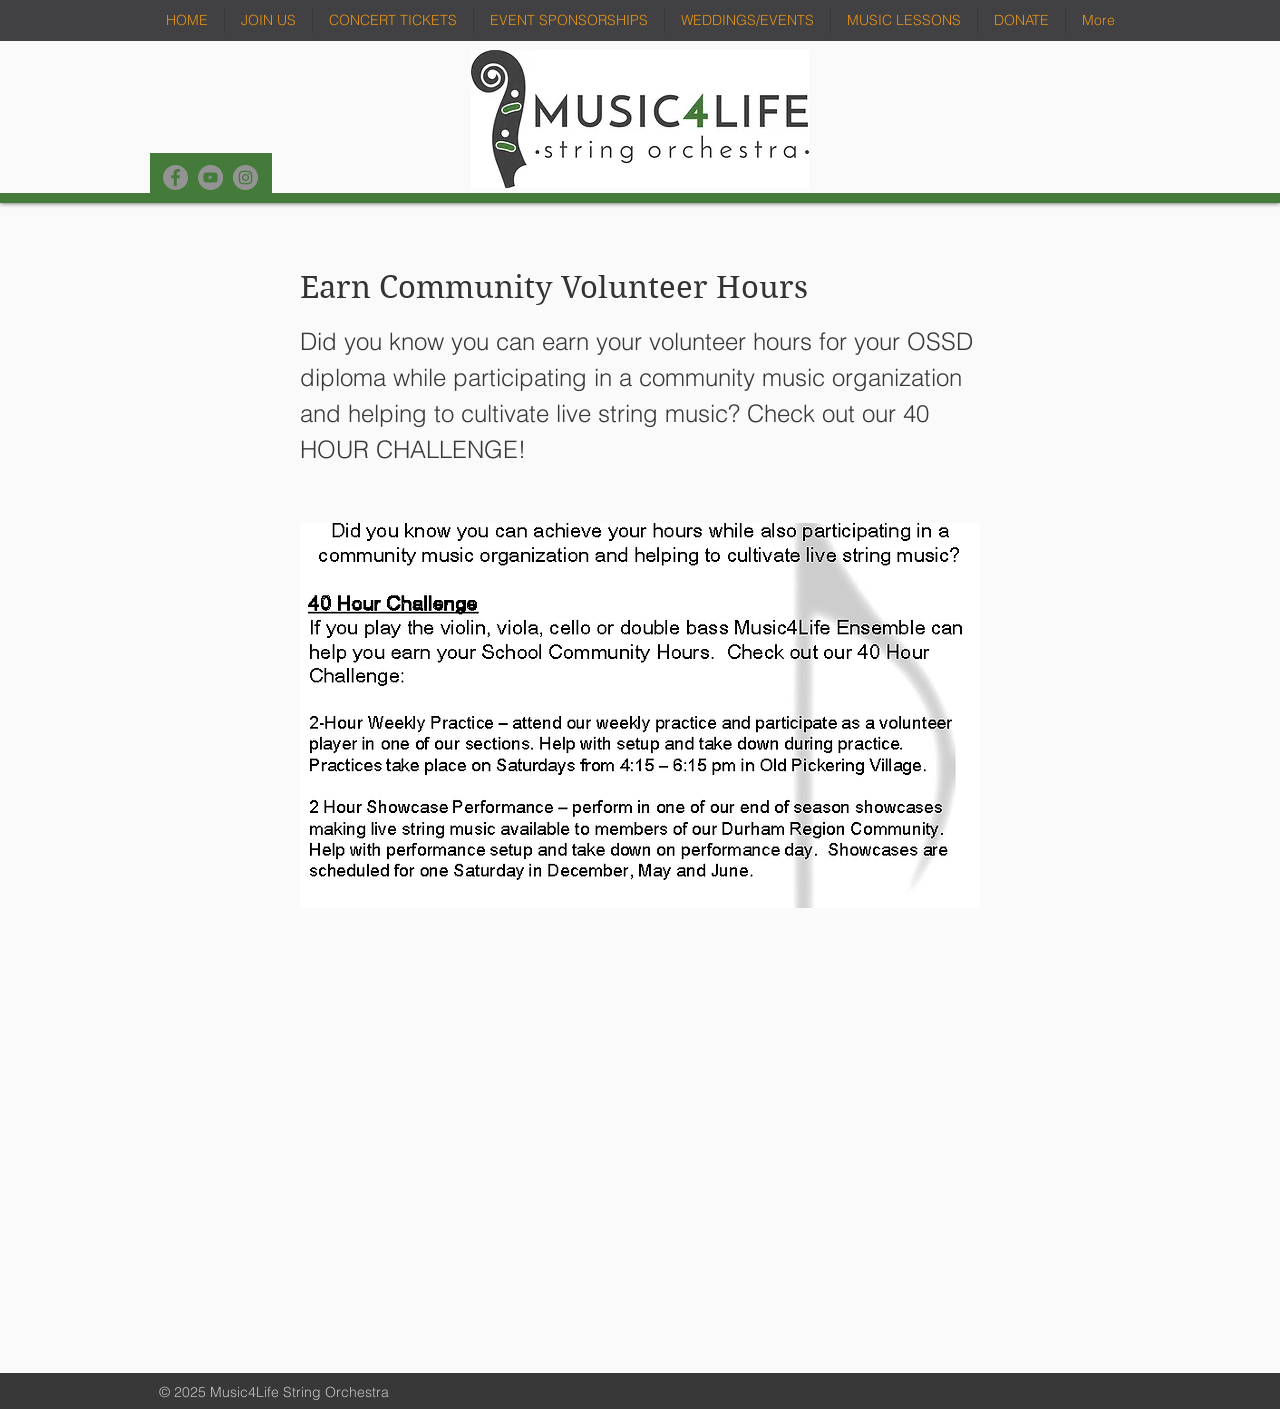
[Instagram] (245, 177)
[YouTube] (210, 177)
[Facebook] (175, 177)
